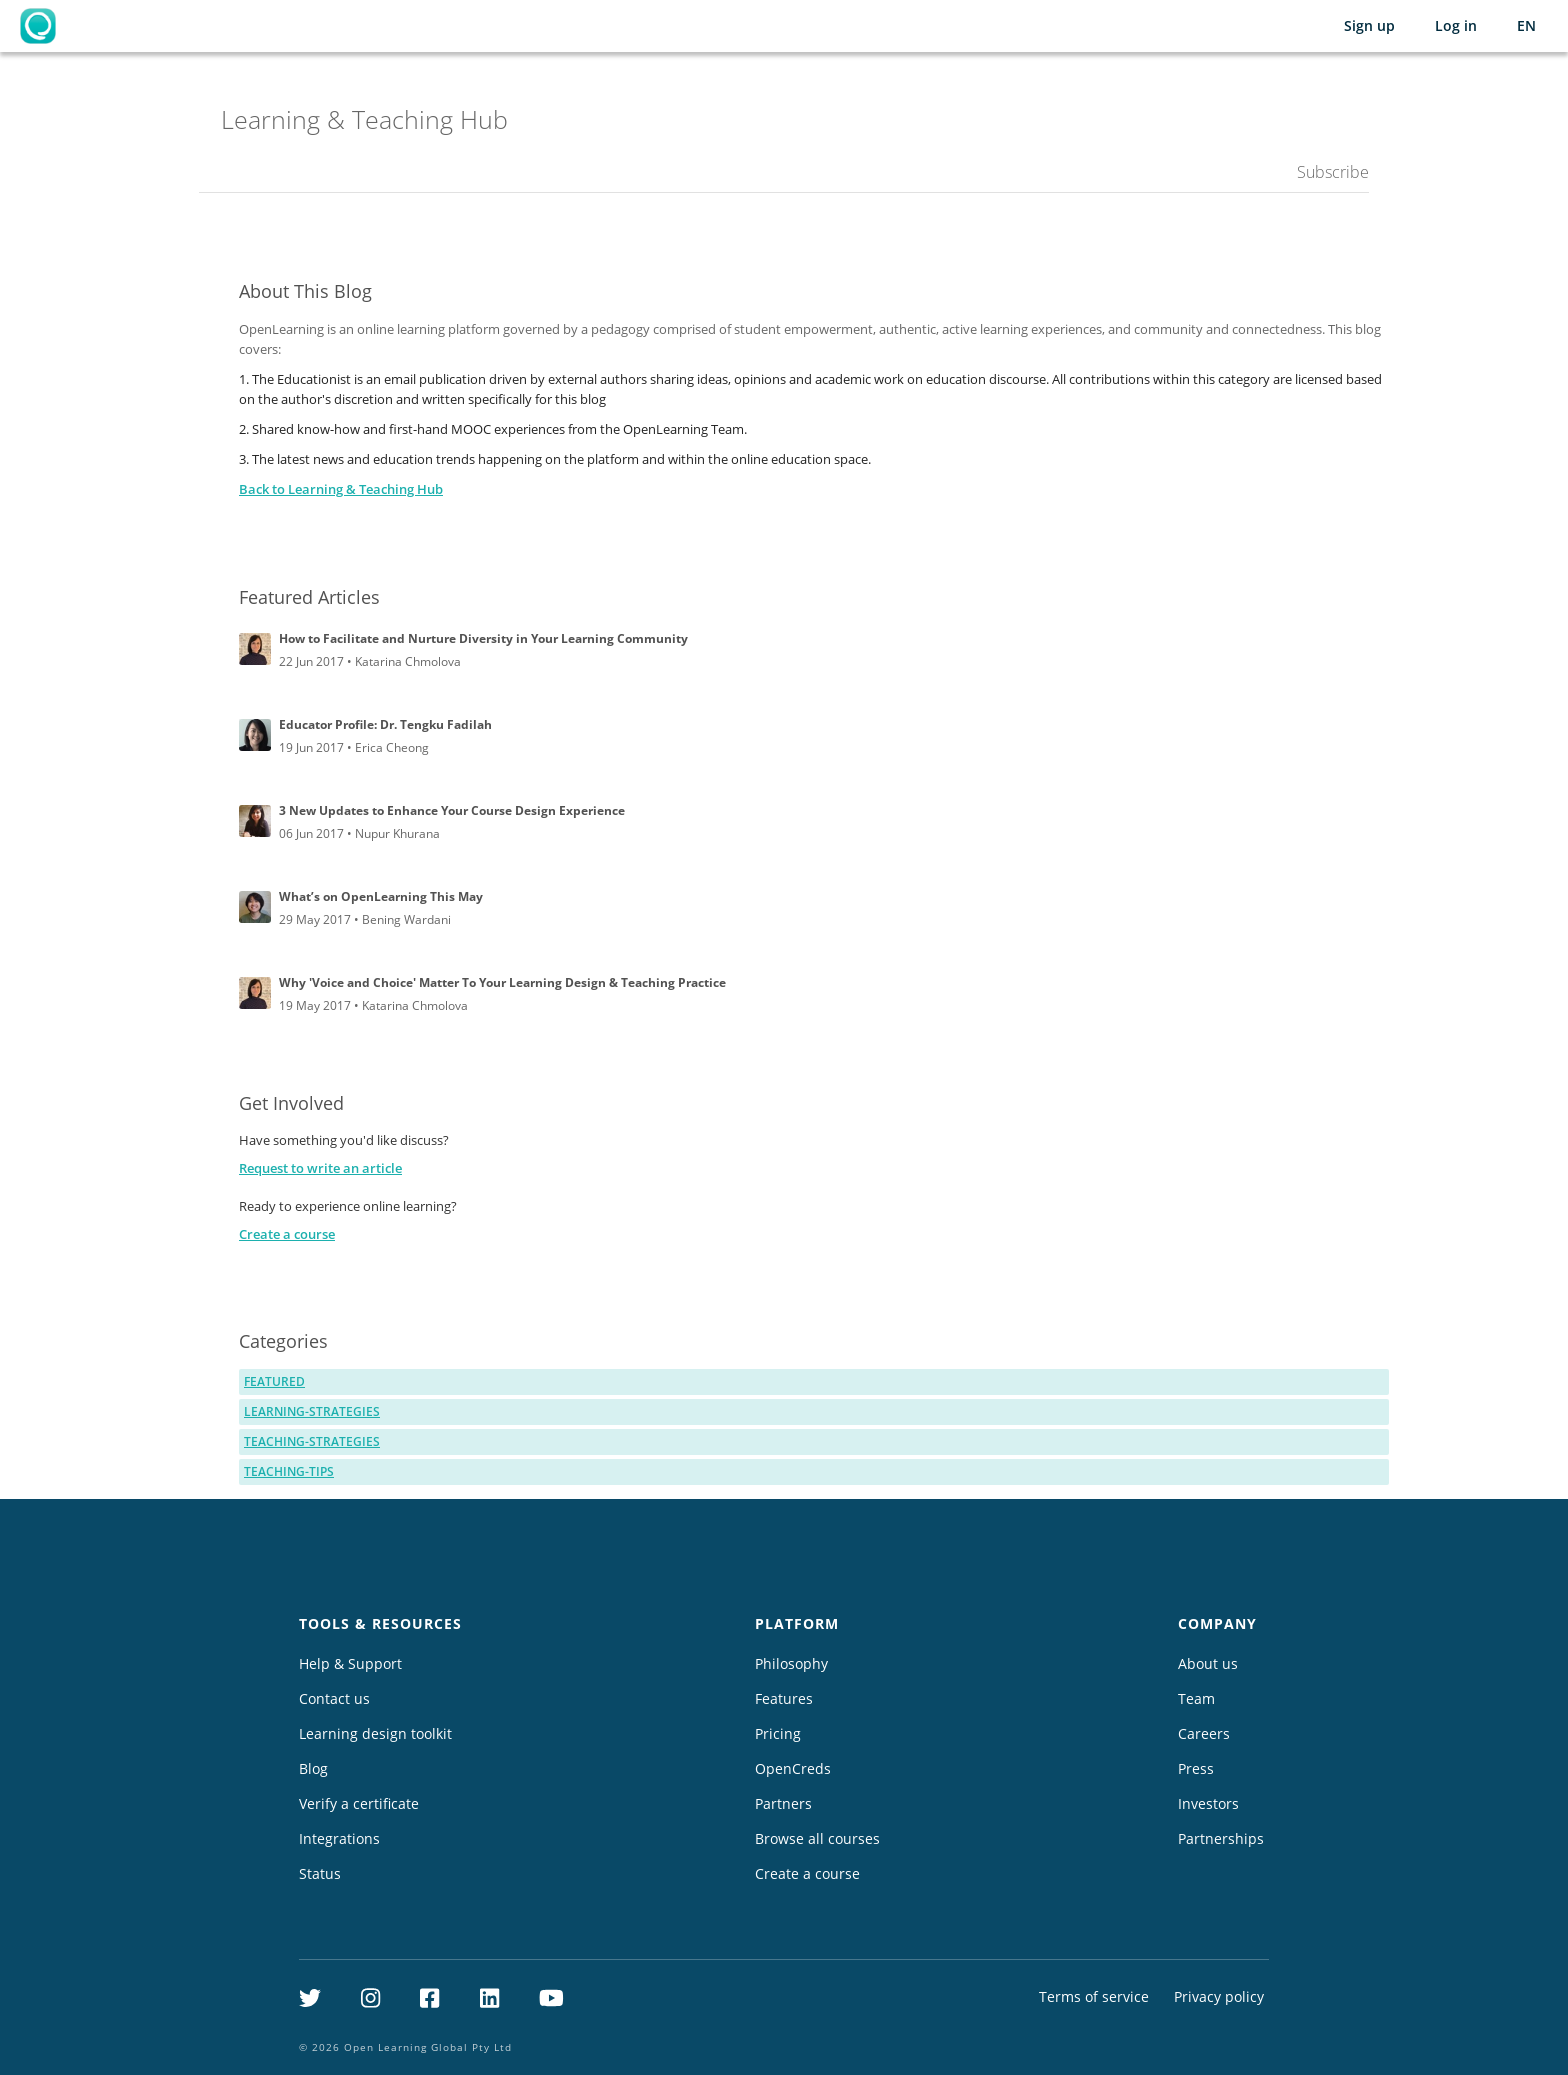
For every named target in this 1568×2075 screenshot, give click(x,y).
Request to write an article (320, 1168)
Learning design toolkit (375, 1733)
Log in (1456, 25)
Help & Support (350, 1663)
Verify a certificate (359, 1803)
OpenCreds (793, 1768)
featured (274, 1381)
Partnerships (1221, 1838)
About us (1208, 1663)
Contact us (334, 1698)
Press (1196, 1768)
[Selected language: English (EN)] (1526, 26)
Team (1196, 1698)
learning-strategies (312, 1411)
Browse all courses (817, 1838)
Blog (313, 1768)
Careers (1204, 1733)
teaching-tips (289, 1471)
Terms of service (1094, 1996)
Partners (783, 1803)
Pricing (778, 1733)
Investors (1208, 1803)
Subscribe (1333, 172)
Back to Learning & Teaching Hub (341, 489)
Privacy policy (1219, 1996)
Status (320, 1873)
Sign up (1369, 25)
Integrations (339, 1838)
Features (784, 1698)
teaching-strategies (312, 1441)
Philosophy (791, 1663)
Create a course (287, 1234)
